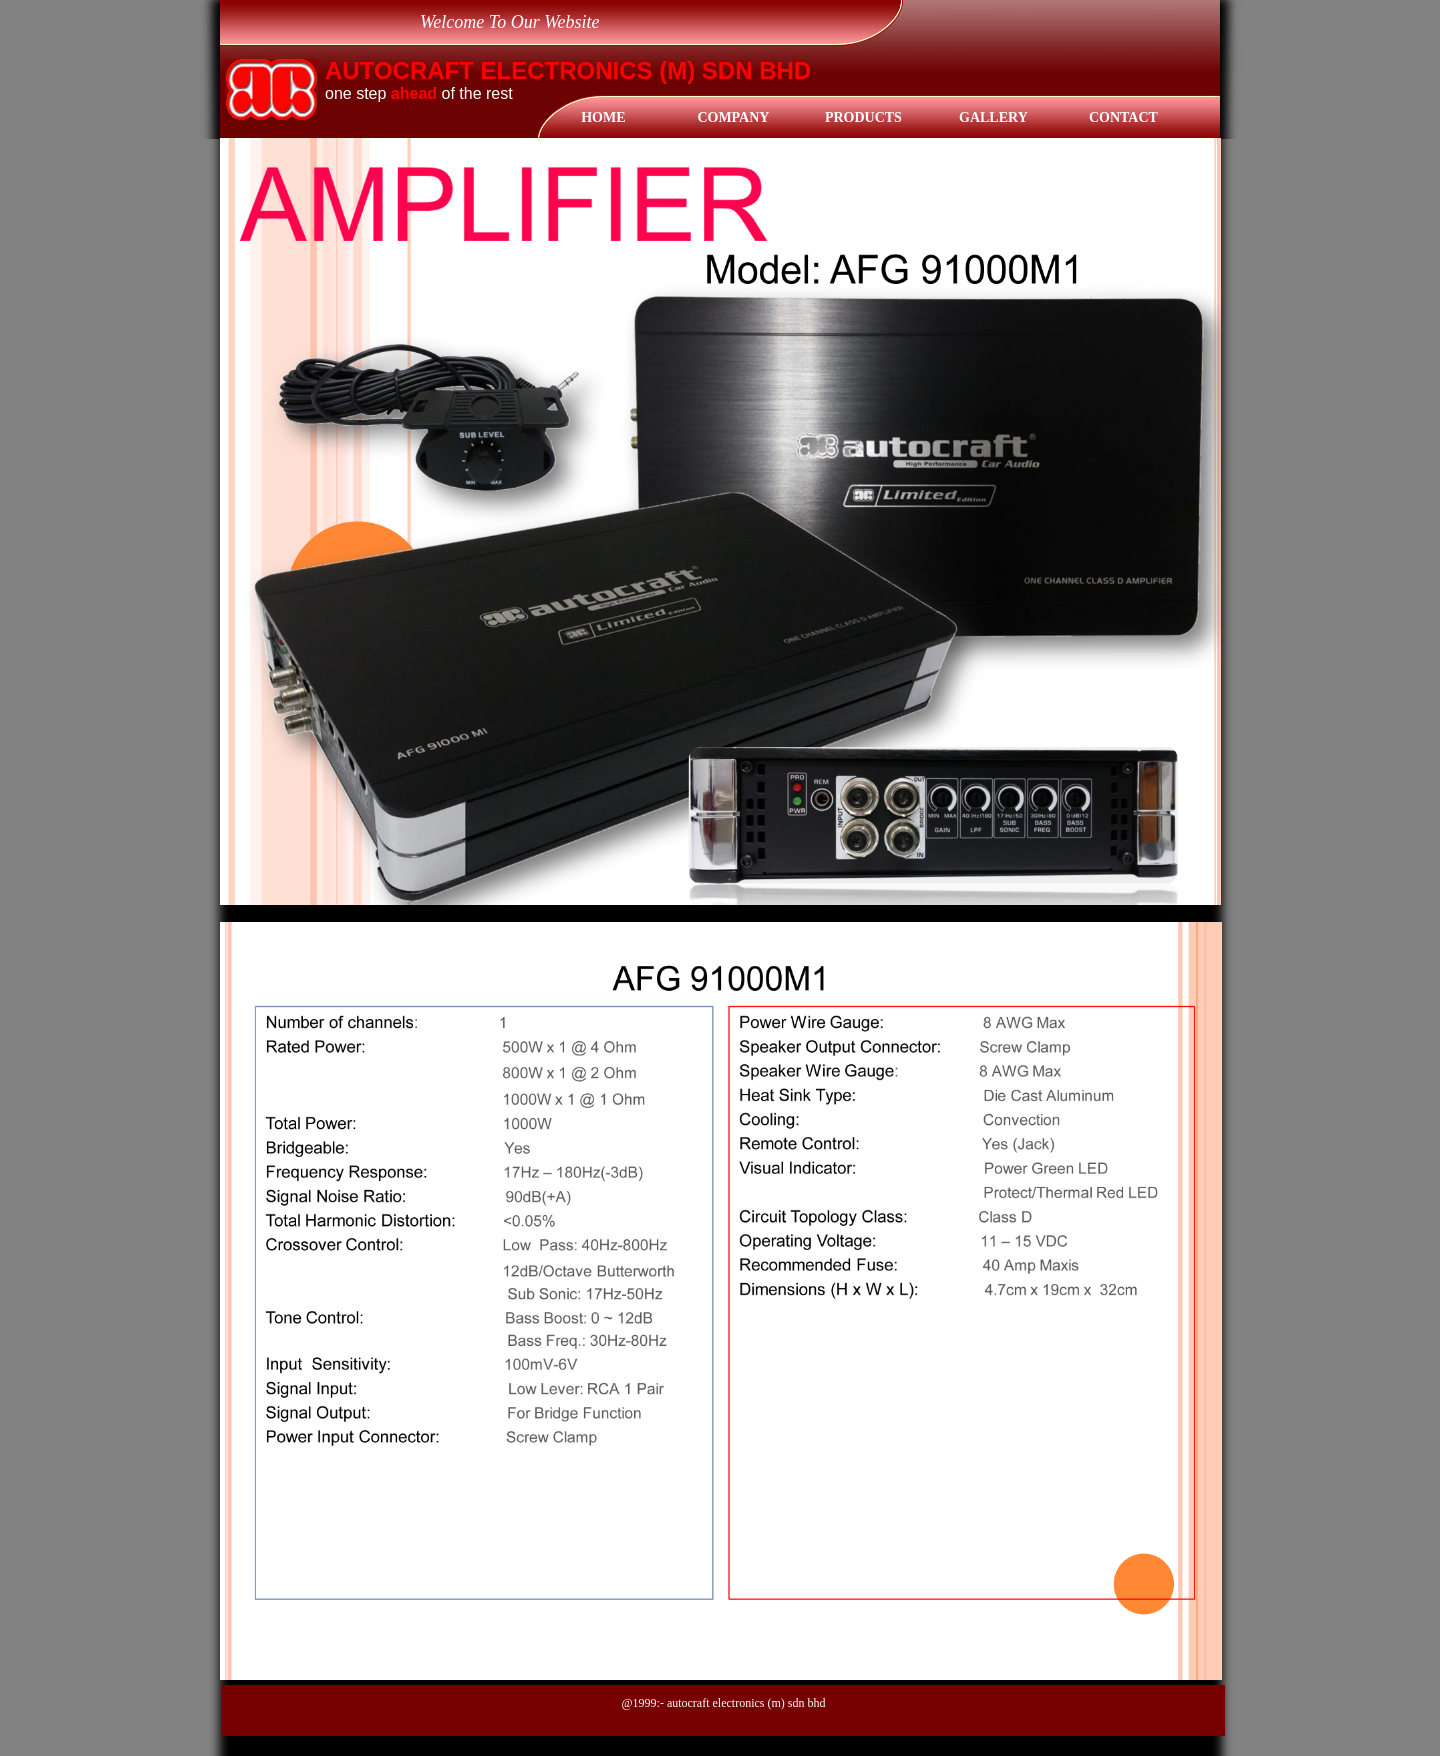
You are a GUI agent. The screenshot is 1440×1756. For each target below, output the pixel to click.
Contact (1123, 117)
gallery (993, 117)
